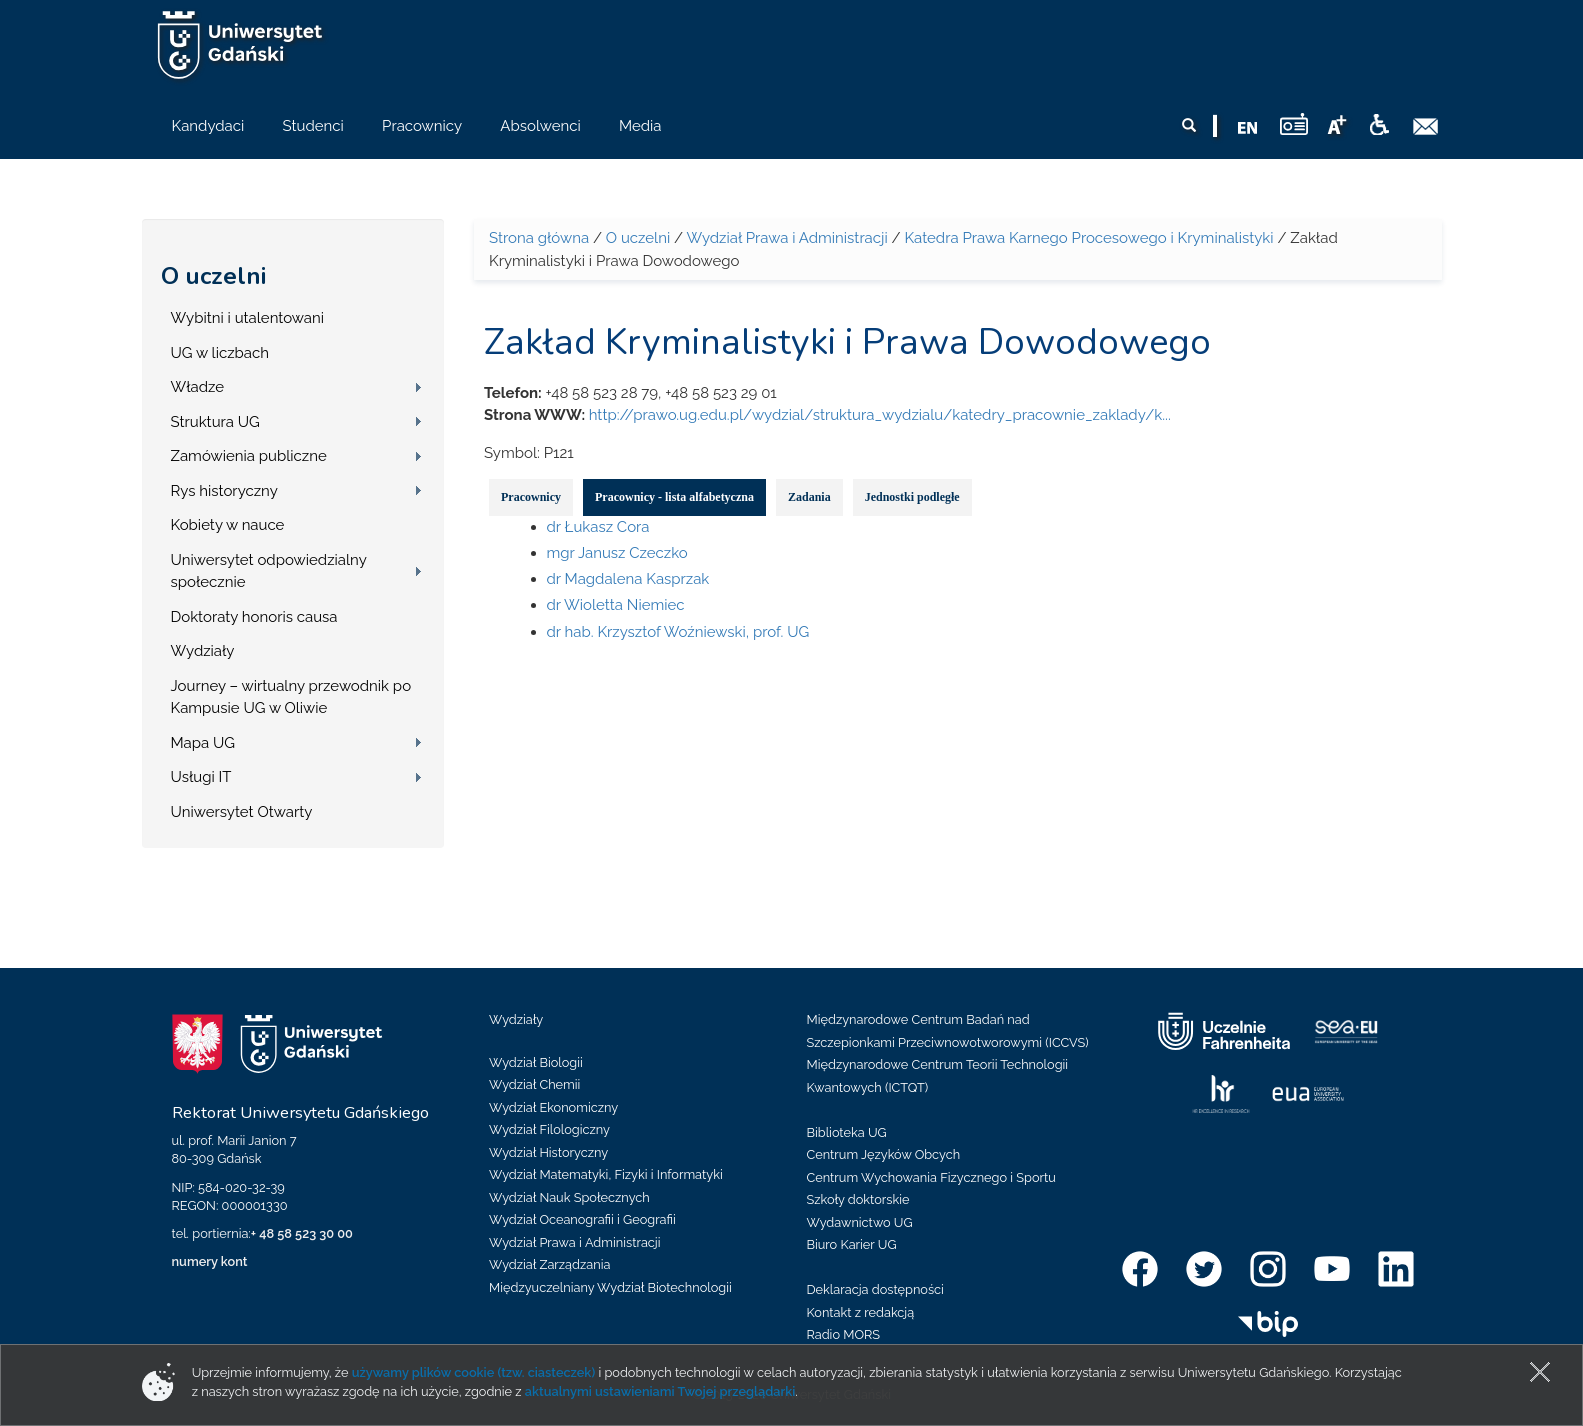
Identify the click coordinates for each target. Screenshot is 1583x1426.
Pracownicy (531, 497)
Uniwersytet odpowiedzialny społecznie (269, 571)
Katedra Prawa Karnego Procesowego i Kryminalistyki (1088, 238)
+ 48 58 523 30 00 (302, 1233)
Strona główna (539, 238)
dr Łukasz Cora (598, 527)
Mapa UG (203, 743)
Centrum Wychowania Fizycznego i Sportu (931, 1177)
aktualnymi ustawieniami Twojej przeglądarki (660, 1391)
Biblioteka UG (847, 1132)
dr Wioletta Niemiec (616, 605)
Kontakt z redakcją (861, 1312)
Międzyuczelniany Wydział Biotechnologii (610, 1287)
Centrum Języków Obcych (884, 1154)
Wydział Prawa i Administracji (786, 238)
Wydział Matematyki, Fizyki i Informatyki (606, 1174)
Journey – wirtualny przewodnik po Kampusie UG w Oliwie (291, 697)
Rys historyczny (224, 491)
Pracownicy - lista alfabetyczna (674, 497)
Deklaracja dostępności (875, 1289)
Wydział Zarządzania (549, 1264)
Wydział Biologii (536, 1062)
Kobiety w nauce (228, 525)
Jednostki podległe (912, 497)
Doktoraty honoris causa (254, 617)
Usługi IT (201, 777)
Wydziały (203, 651)
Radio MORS (844, 1334)
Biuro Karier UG (852, 1244)
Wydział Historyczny (548, 1152)
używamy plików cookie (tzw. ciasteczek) (474, 1372)
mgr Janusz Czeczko (617, 553)
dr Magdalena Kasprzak (628, 579)
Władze (198, 387)
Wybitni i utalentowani (248, 318)
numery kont (210, 1261)
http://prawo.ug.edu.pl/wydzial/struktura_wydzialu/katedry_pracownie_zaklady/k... (880, 415)
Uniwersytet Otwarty (242, 812)
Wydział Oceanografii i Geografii (582, 1219)
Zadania (809, 497)
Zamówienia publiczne (249, 456)
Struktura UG (215, 422)
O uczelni (213, 276)
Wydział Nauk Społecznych (569, 1197)
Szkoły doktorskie (858, 1199)
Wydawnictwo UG (860, 1222)
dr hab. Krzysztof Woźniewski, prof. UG (678, 632)
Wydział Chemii (534, 1084)
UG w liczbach (220, 353)
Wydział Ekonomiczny (553, 1107)
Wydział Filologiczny (549, 1129)
